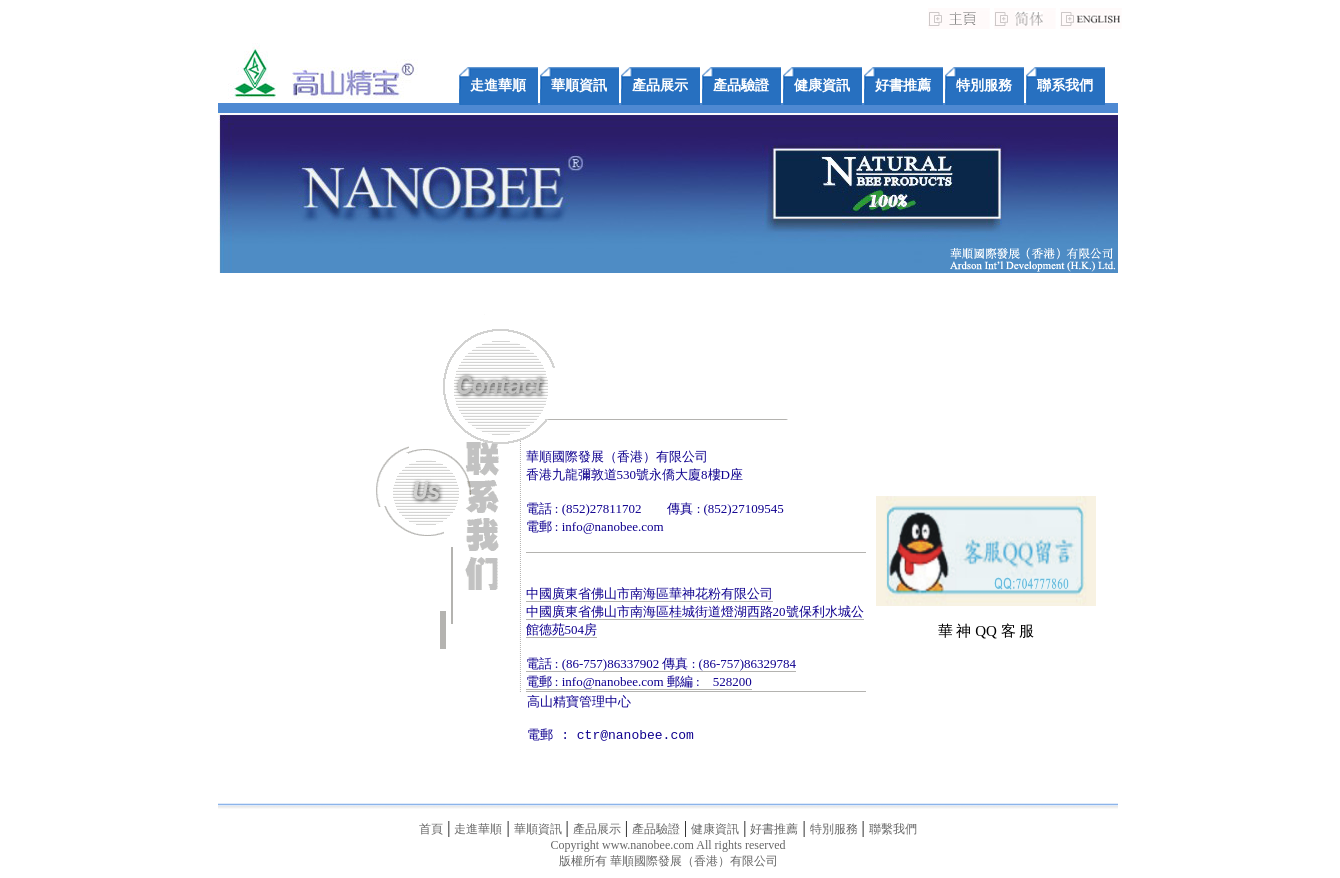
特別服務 (984, 85)
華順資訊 (579, 85)
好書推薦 (903, 85)
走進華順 (498, 85)
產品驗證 (741, 85)
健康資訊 (822, 85)
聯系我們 (1065, 85)
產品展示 (660, 85)
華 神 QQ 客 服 (986, 631)
